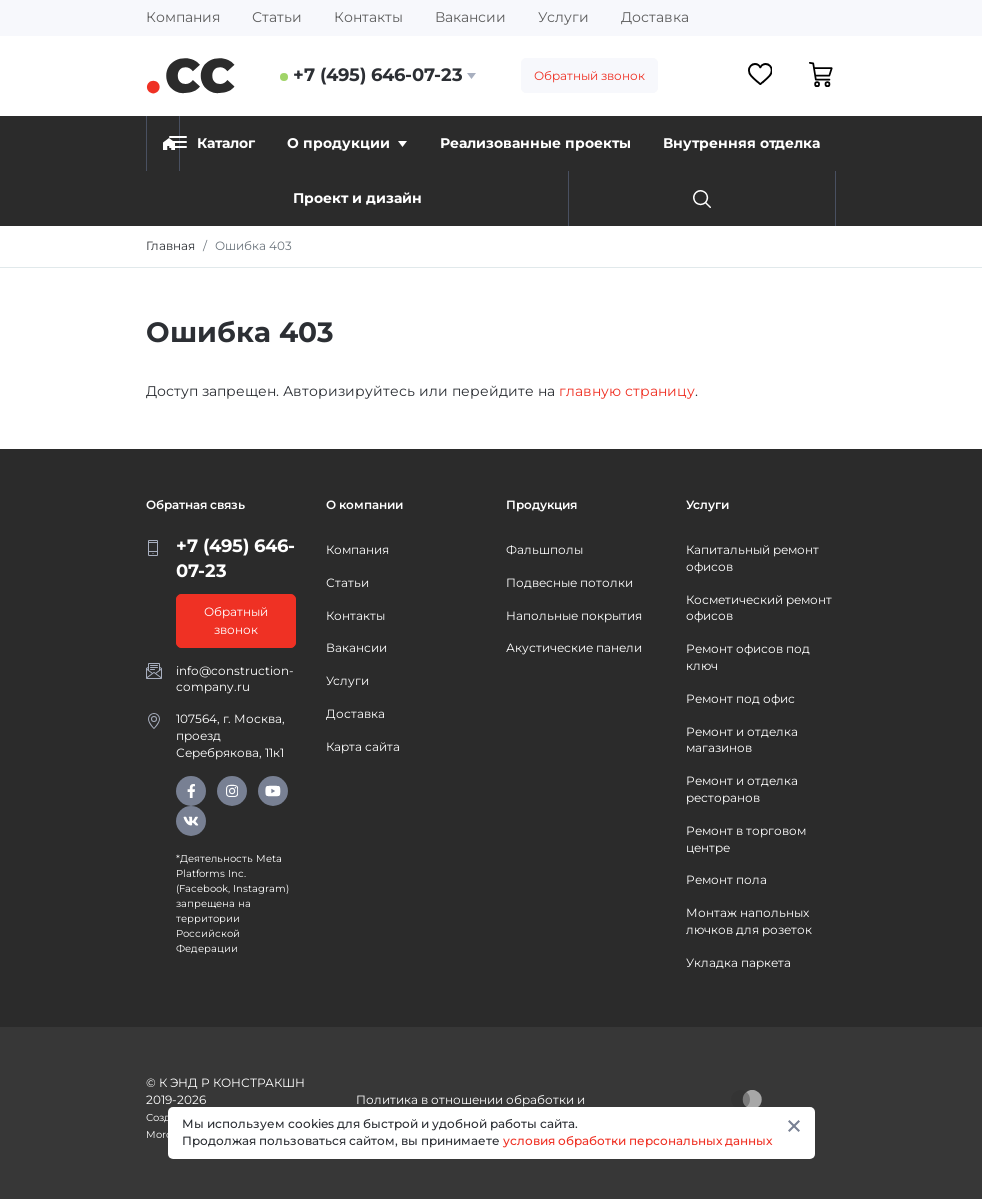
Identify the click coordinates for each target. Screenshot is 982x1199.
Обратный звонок (589, 75)
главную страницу (627, 391)
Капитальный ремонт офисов (752, 558)
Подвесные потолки (569, 582)
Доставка (655, 17)
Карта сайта (363, 746)
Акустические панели (574, 647)
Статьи (277, 17)
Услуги (563, 17)
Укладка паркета (738, 962)
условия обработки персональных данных (637, 1140)
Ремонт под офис (740, 698)
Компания (183, 17)
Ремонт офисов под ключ (748, 657)
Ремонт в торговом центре (746, 839)
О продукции (347, 143)
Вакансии (470, 17)
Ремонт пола (726, 879)
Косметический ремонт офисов (759, 608)
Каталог (212, 142)
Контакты (368, 17)
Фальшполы (544, 549)
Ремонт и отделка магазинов (742, 740)
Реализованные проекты (535, 143)
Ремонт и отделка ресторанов (742, 789)
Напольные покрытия (574, 615)
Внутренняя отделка (741, 143)
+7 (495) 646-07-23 (378, 75)
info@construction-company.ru (235, 679)
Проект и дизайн (357, 198)
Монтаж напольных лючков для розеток (749, 921)
